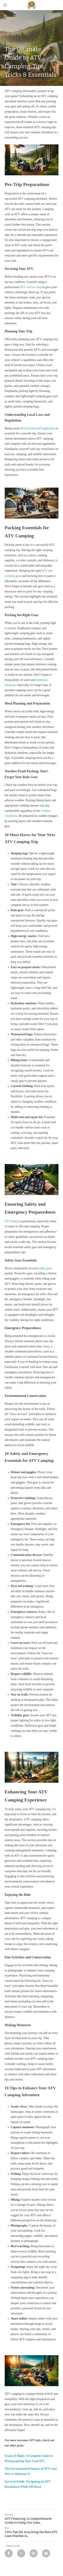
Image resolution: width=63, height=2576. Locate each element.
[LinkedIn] (34, 2553)
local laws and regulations (39, 428)
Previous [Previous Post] (9, 2514)
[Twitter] (21, 2553)
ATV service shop (31, 287)
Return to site (12, 2546)
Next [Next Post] (7, 2528)
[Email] (46, 2553)
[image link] (31, 4)
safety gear (45, 1268)
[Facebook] (9, 2553)
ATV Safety (12, 1221)
